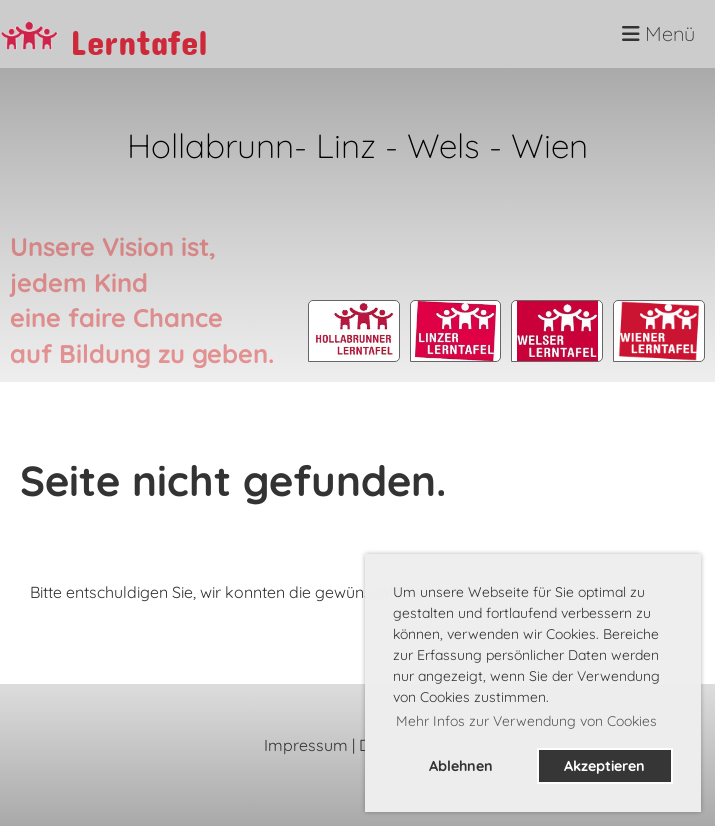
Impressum (306, 745)
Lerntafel (139, 34)
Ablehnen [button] (461, 766)
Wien (549, 145)
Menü (658, 33)
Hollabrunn (210, 145)
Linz (346, 145)
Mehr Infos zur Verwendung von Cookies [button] (526, 721)
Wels (448, 145)
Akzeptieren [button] (604, 766)
